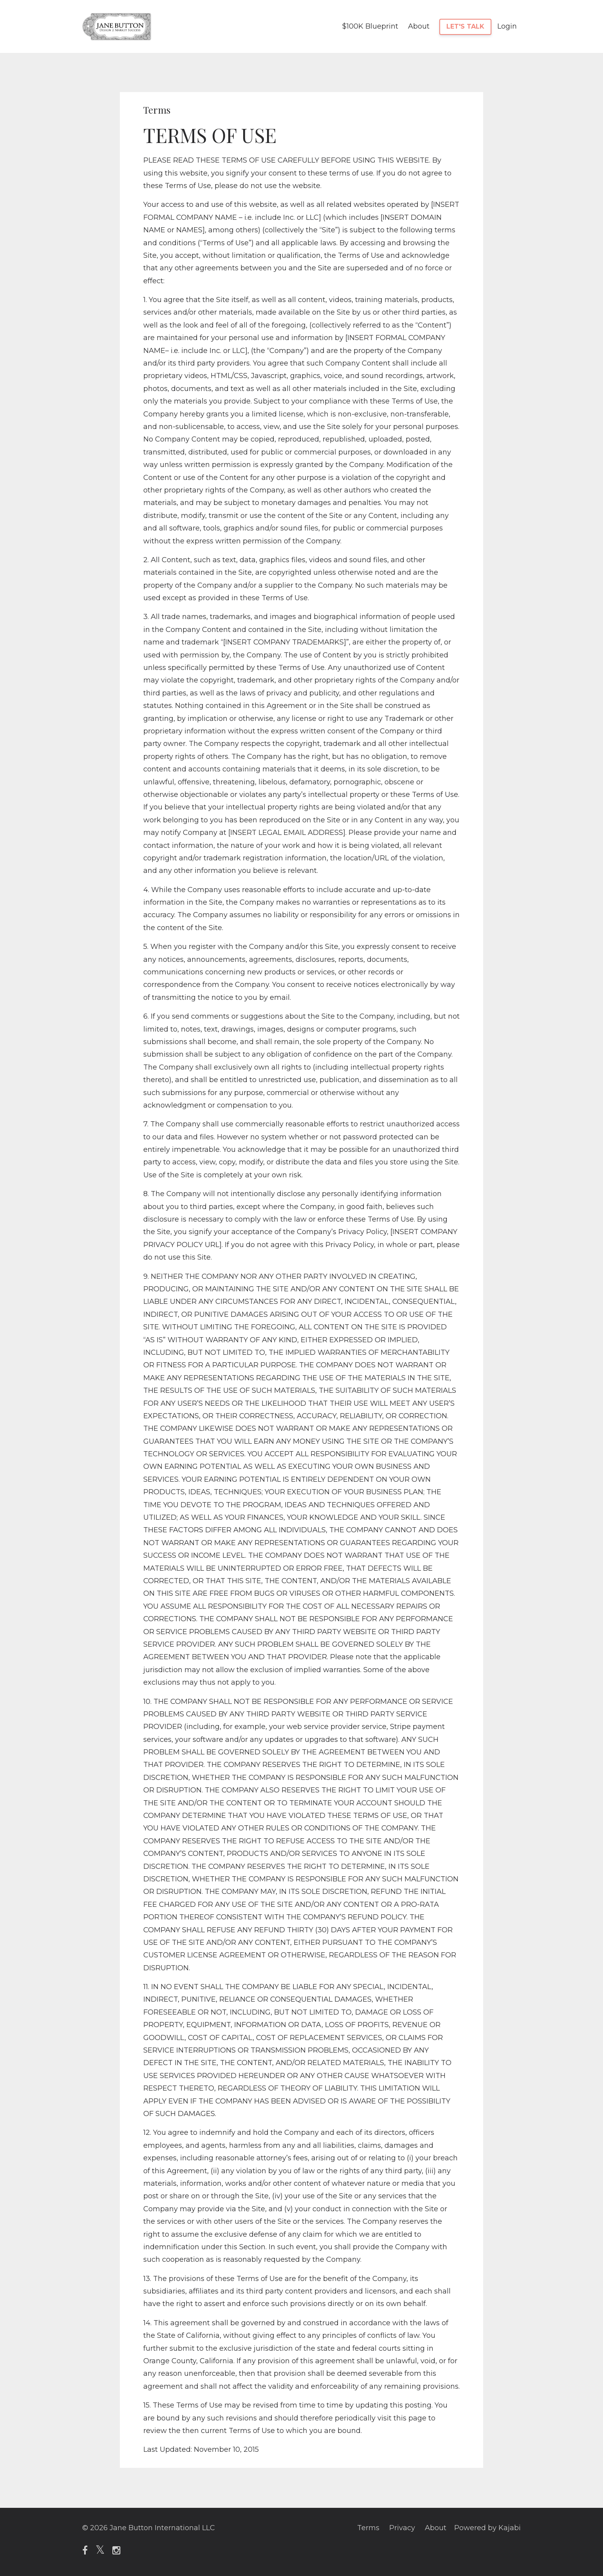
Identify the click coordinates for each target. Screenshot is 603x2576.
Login (507, 26)
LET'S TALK (465, 26)
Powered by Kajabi (487, 2528)
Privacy (402, 2528)
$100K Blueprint (370, 26)
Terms (368, 2528)
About (419, 26)
